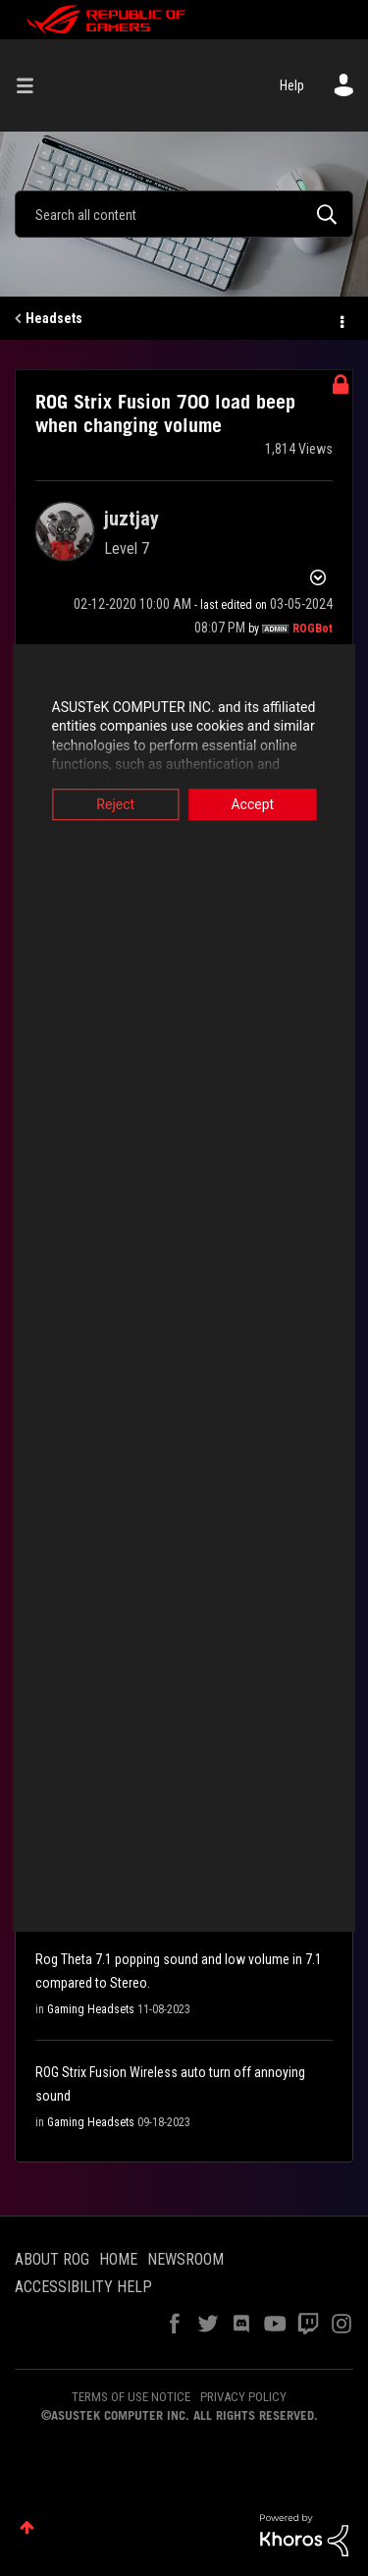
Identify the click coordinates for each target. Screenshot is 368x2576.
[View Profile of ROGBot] (312, 628)
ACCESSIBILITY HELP (83, 2286)
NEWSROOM (185, 2259)
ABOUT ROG (52, 2259)
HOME (118, 2259)
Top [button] (27, 2527)
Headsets (54, 318)
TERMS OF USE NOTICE (131, 2396)
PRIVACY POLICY (243, 2396)
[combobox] (184, 214)
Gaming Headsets (90, 2009)
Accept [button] (259, 804)
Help (292, 85)
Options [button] (340, 319)
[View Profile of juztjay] (131, 518)
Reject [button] (109, 804)
